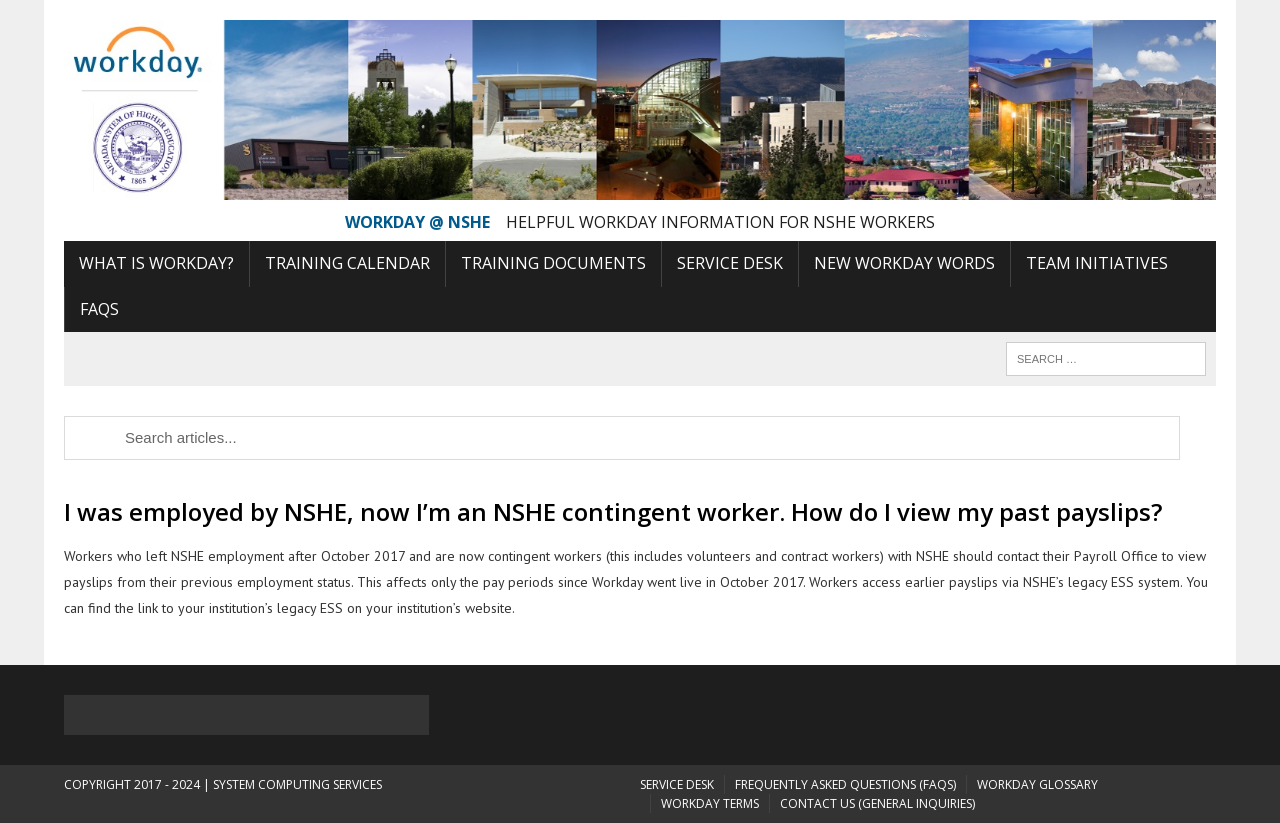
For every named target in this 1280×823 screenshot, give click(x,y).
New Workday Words (904, 263)
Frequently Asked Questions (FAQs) (845, 784)
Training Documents (553, 263)
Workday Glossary (1037, 784)
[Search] (1106, 359)
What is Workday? (156, 263)
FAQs (99, 309)
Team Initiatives (1097, 263)
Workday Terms (710, 803)
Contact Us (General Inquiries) (877, 803)
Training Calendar (347, 263)
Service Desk (730, 263)
